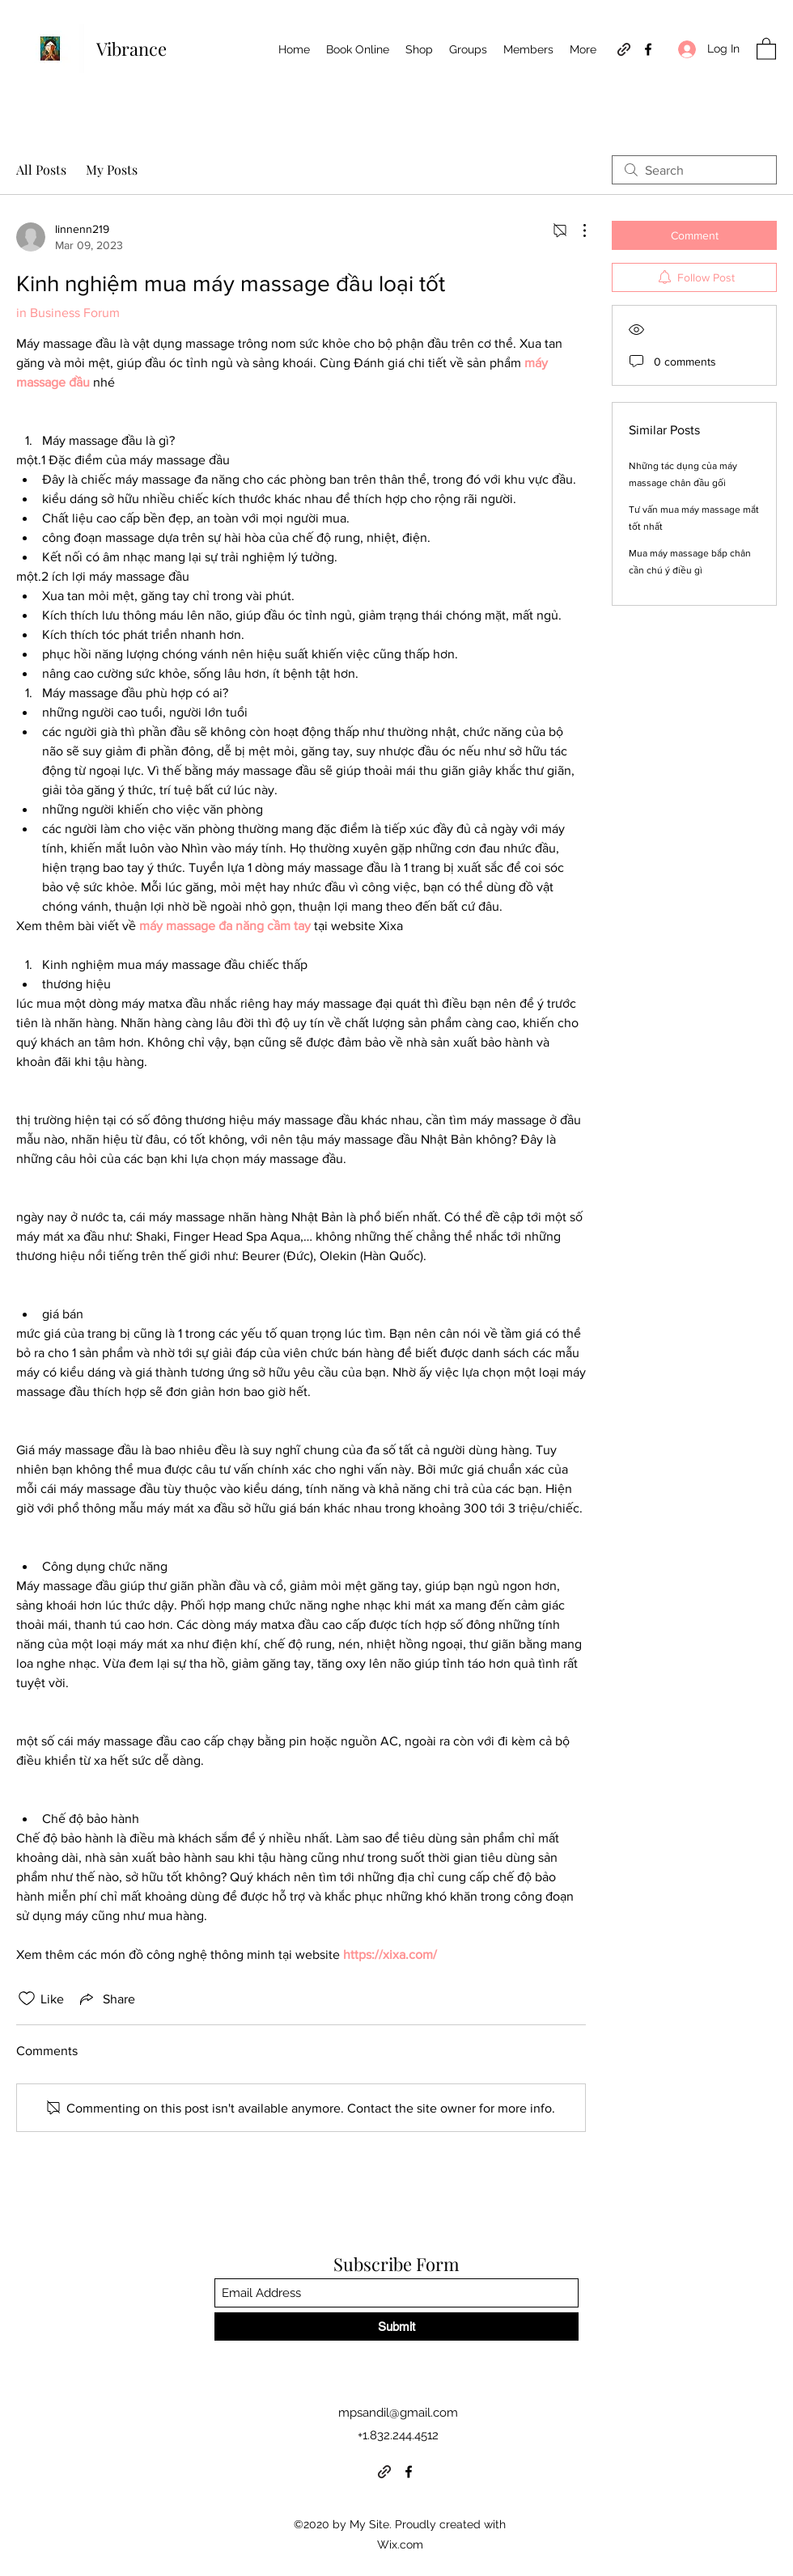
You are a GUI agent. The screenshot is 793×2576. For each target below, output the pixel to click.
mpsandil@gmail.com (398, 2412)
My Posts (112, 169)
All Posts (41, 169)
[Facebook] (648, 49)
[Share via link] (106, 1998)
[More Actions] (576, 230)
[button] (766, 48)
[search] (694, 169)
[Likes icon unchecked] (26, 1998)
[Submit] (396, 2326)
